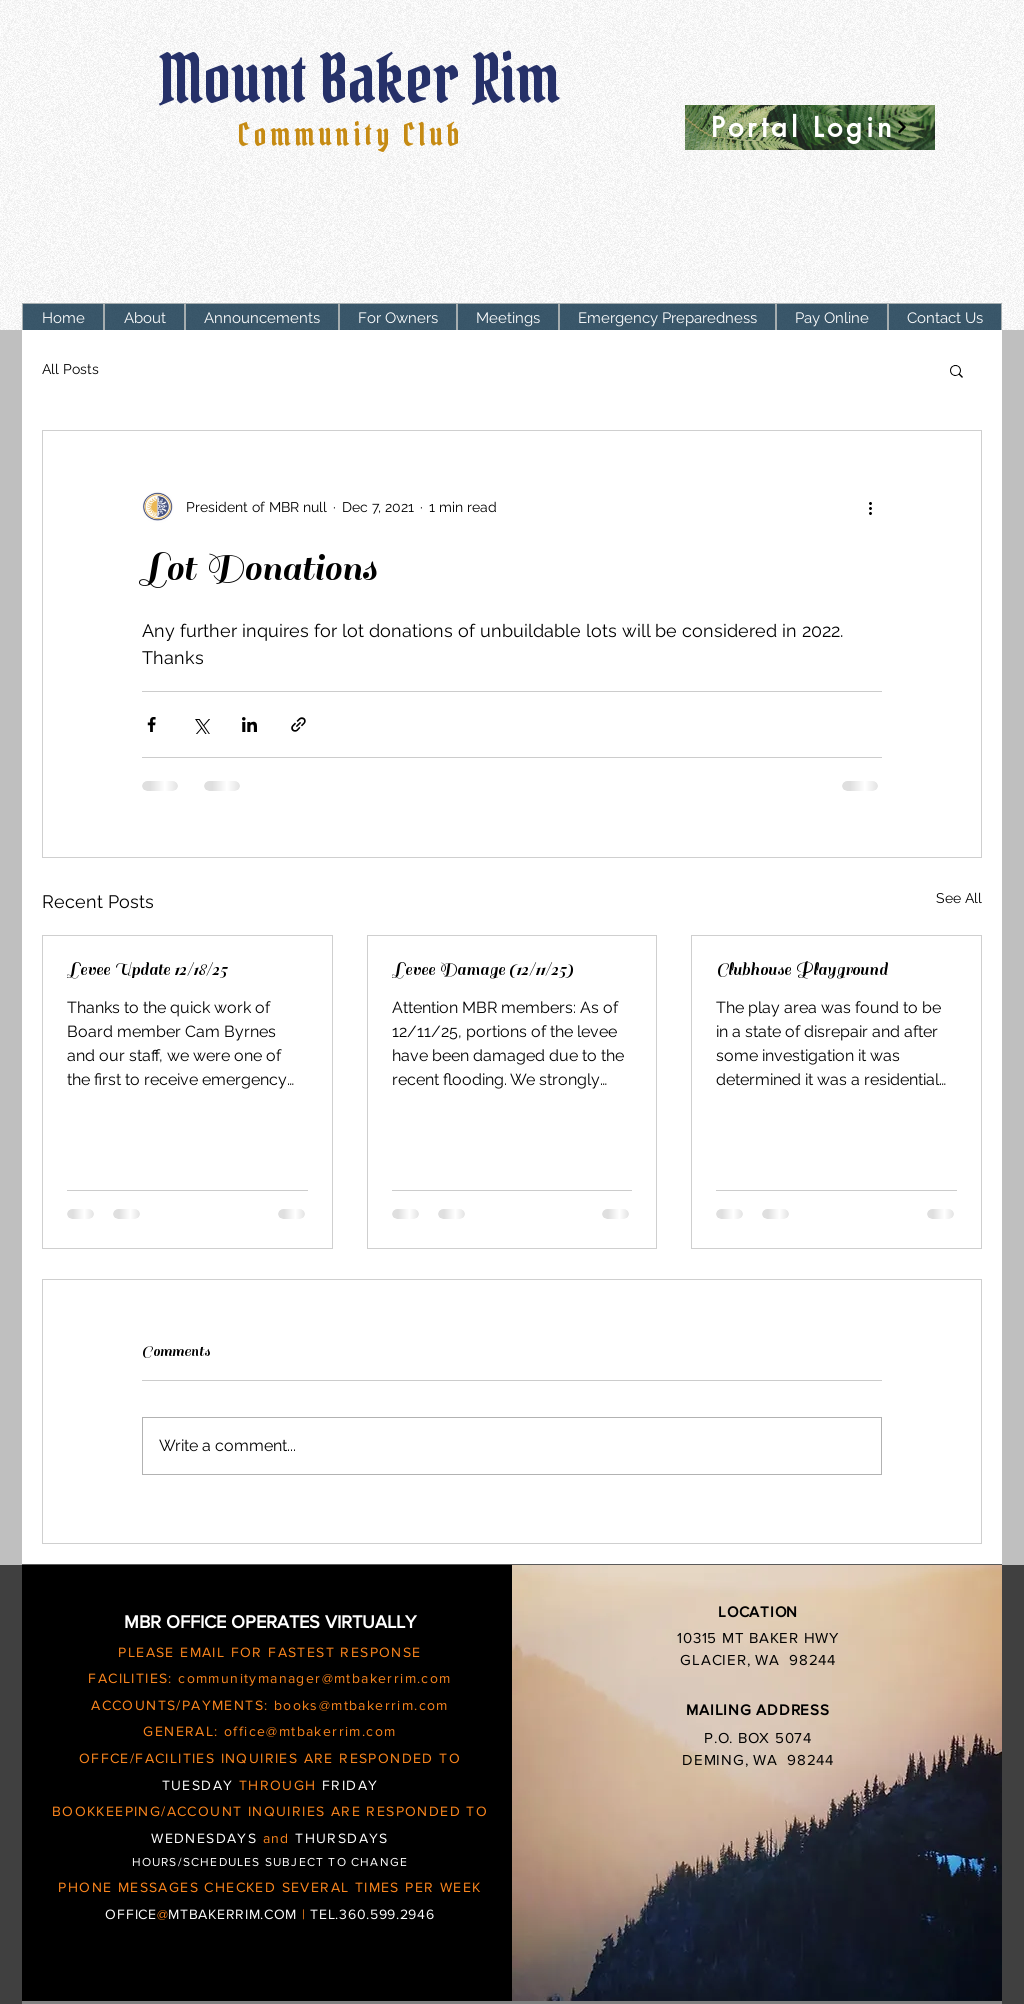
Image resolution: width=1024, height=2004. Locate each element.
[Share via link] (298, 724)
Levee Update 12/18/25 (147, 970)
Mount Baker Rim (366, 79)
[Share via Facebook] (151, 724)
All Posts (70, 369)
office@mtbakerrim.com (310, 1731)
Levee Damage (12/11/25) (482, 970)
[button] (398, 318)
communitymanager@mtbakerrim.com (314, 1678)
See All (959, 898)
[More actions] (870, 507)
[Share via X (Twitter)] (200, 724)
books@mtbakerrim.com (361, 1705)
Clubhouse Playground (802, 970)
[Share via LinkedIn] (249, 724)
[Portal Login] (810, 127)
